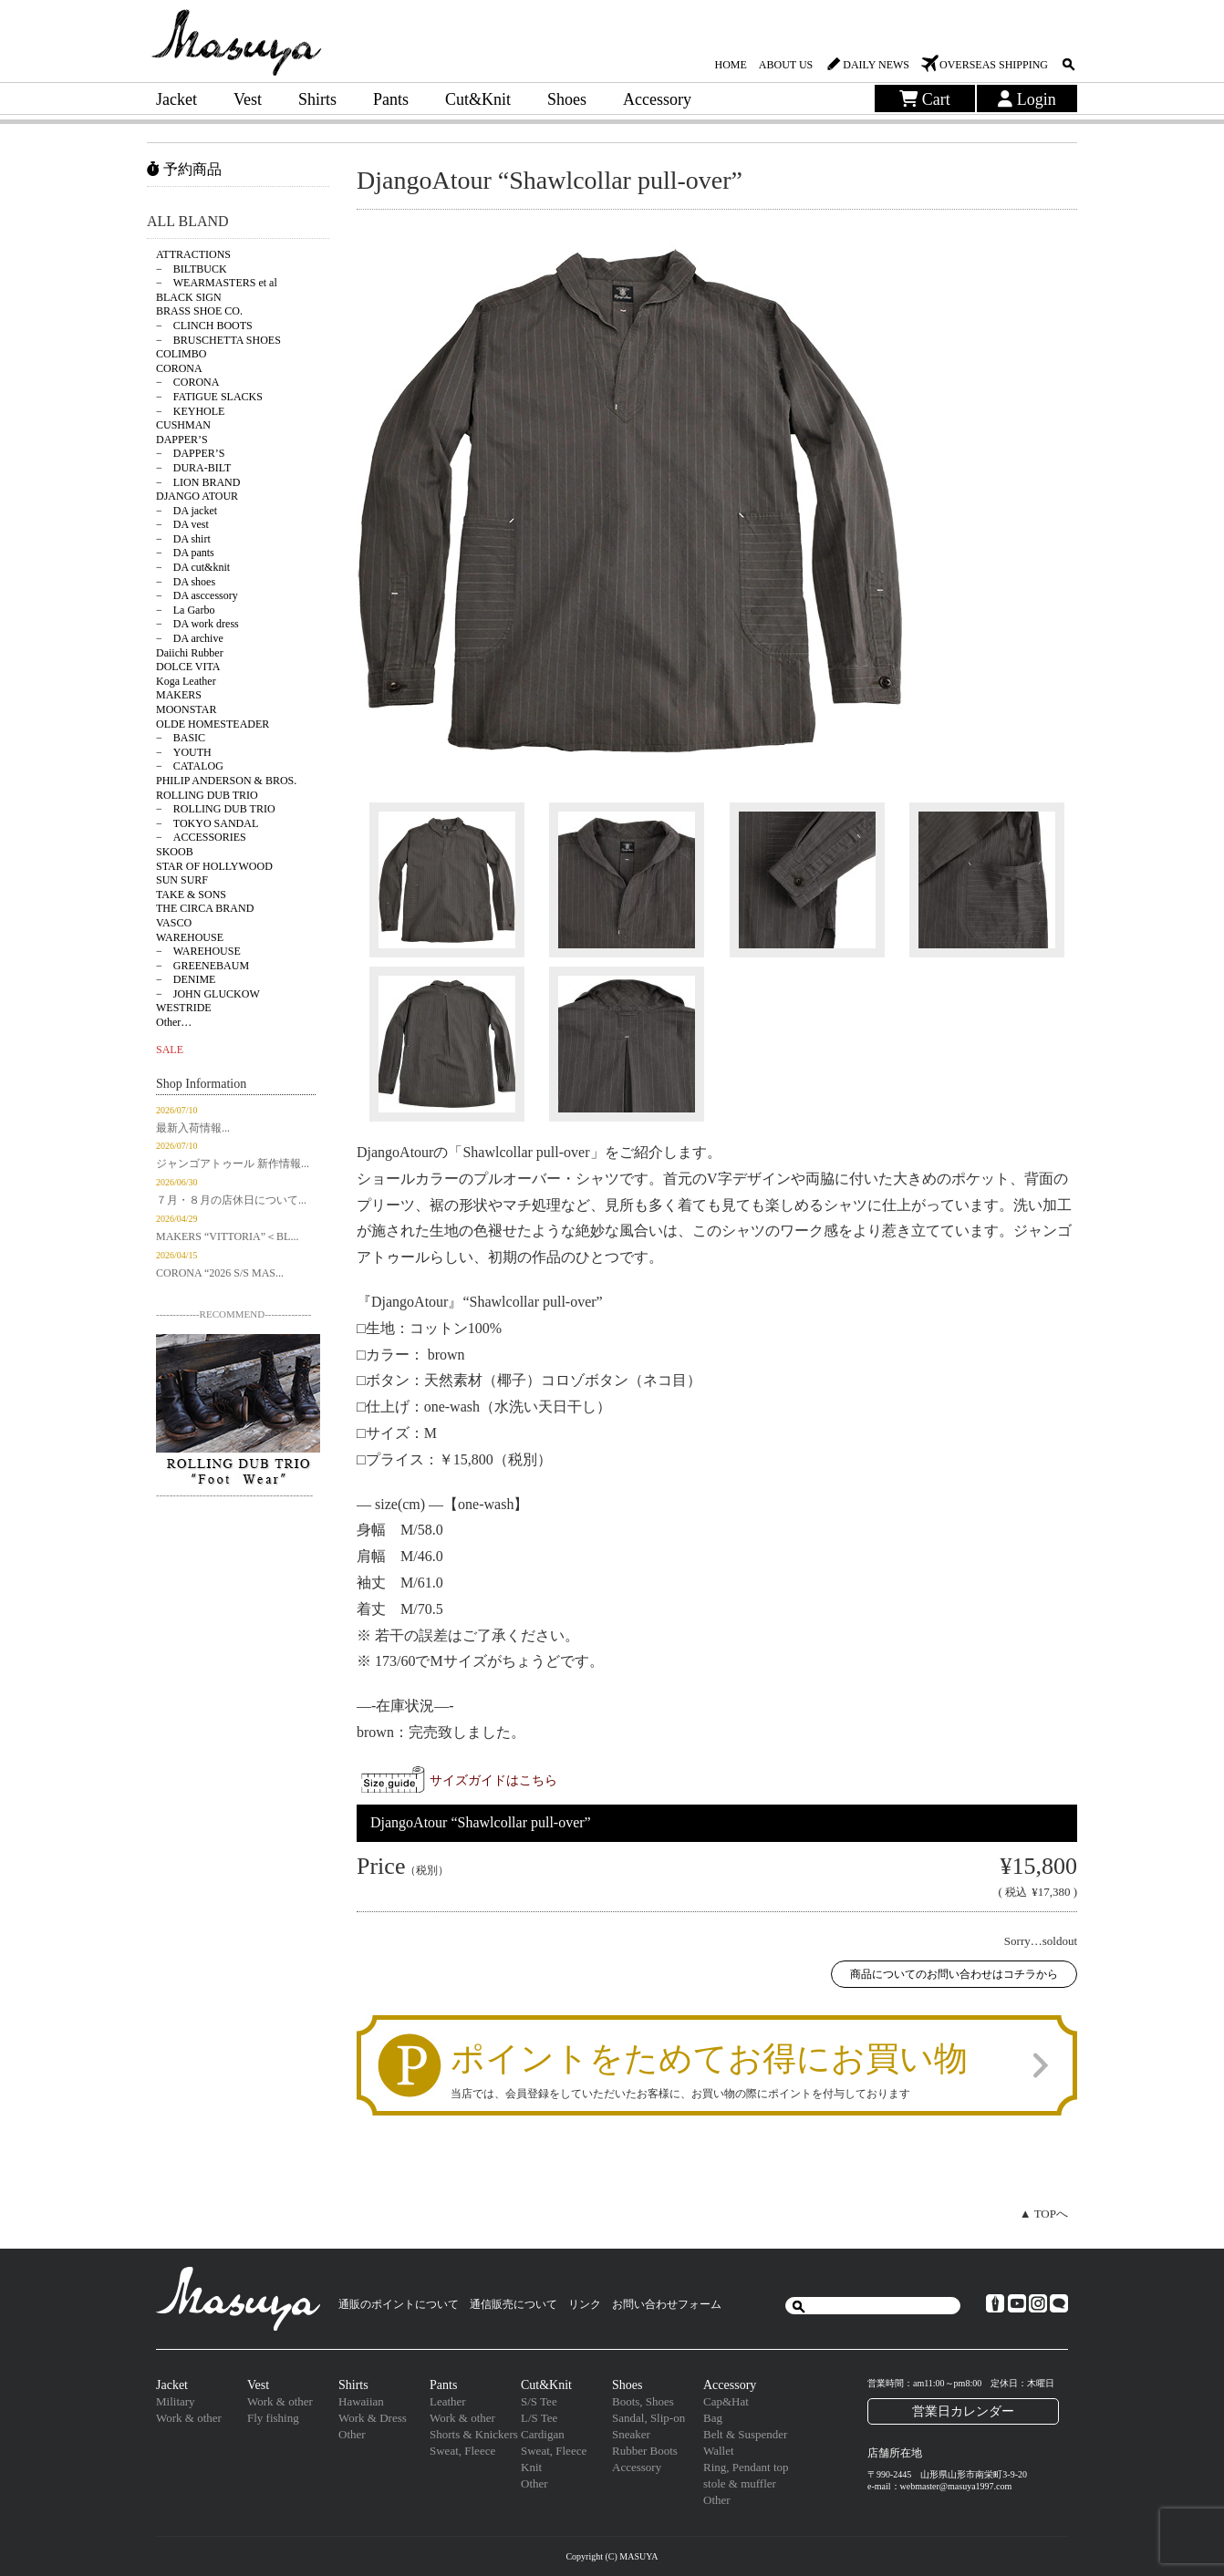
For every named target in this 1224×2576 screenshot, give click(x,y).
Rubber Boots (645, 2450)
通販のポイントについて (398, 2304)
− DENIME (185, 979)
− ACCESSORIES (201, 837)
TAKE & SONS (191, 894)
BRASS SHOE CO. (199, 311)
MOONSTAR (186, 709)
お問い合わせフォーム (666, 2304)
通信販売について (513, 2304)
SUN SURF (182, 880)
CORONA (179, 368)
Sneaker (631, 2434)
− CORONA (187, 382)
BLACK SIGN (189, 297)
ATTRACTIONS (193, 254)
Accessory (657, 99)
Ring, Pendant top (746, 2467)
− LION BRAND (198, 482)
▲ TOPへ (1044, 2213)
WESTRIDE (184, 1007)
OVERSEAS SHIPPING (993, 64)
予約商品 (184, 169)
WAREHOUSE (189, 937)
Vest (247, 99)
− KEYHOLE (190, 411)
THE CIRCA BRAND (205, 908)
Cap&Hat (726, 2401)
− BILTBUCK (191, 269)
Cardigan (543, 2434)
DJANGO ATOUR (197, 496)
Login (1027, 99)
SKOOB (174, 851)
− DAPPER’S (190, 453)
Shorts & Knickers (474, 2434)
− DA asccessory (197, 595)
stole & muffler (739, 2483)
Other (352, 2434)
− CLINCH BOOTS (204, 325)
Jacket (176, 99)
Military (175, 2401)
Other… (174, 1022)
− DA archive (189, 638)
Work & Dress (372, 2418)
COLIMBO (181, 353)
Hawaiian (361, 2401)
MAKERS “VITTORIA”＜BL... (227, 1236)
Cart (924, 99)
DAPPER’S (182, 439)
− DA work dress (197, 623)
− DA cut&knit (193, 567)
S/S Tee (539, 2401)
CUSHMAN (183, 425)
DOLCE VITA (188, 666)
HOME (730, 64)
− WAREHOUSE (198, 951)
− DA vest (182, 524)
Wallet (718, 2450)
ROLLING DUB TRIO (207, 795)
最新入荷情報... (193, 1128)
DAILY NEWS (876, 64)
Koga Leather (186, 681)
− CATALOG (189, 766)
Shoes (566, 99)
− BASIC (180, 737)
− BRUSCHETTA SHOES (218, 340)
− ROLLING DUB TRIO (215, 808)
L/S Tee (539, 2418)
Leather (448, 2401)
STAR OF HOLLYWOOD (214, 866)
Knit (531, 2467)
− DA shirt (183, 539)
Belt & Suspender (745, 2434)
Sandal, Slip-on (648, 2418)
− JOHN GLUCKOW (208, 994)
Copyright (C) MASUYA (611, 2556)
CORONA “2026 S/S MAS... (220, 1273)
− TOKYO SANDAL (207, 823)
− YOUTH (184, 752)
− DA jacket (186, 510)
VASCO (174, 922)
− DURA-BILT (193, 467)
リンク (584, 2304)
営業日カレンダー (963, 2411)
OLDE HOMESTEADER (212, 724)
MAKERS (179, 694)
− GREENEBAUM (202, 965)
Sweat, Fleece (462, 2450)
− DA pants (185, 552)
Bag (712, 2418)
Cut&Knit (478, 99)
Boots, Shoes (643, 2401)
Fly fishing (273, 2418)
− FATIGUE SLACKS (209, 396)
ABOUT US (786, 64)
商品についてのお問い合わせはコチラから (954, 1974)
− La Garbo (185, 610)
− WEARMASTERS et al (216, 282)
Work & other (189, 2418)
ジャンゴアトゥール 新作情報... (232, 1163)
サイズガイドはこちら (493, 1780)
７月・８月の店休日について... (231, 1200)
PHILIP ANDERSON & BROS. (226, 780)
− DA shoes (185, 581)
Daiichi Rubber (189, 653)
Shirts (317, 99)
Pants (391, 99)
